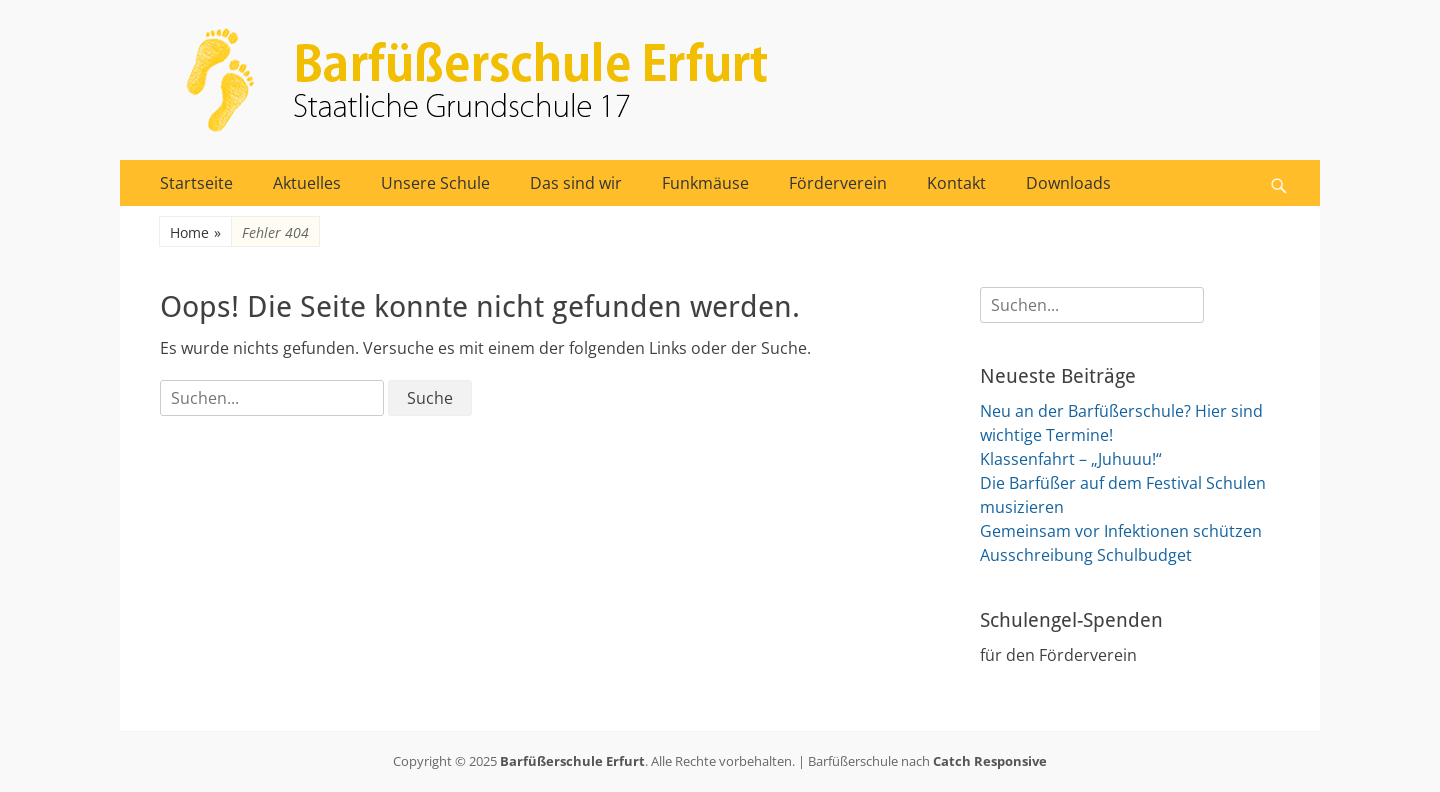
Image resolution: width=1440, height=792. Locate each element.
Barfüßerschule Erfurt (572, 761)
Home (195, 232)
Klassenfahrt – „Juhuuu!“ (1071, 459)
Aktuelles (307, 183)
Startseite (196, 183)
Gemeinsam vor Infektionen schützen (1121, 531)
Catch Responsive (990, 761)
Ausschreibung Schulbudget (1086, 555)
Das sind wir (576, 183)
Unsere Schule (435, 183)
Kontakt (956, 183)
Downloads (1068, 183)
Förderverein (838, 183)
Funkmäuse (705, 183)
